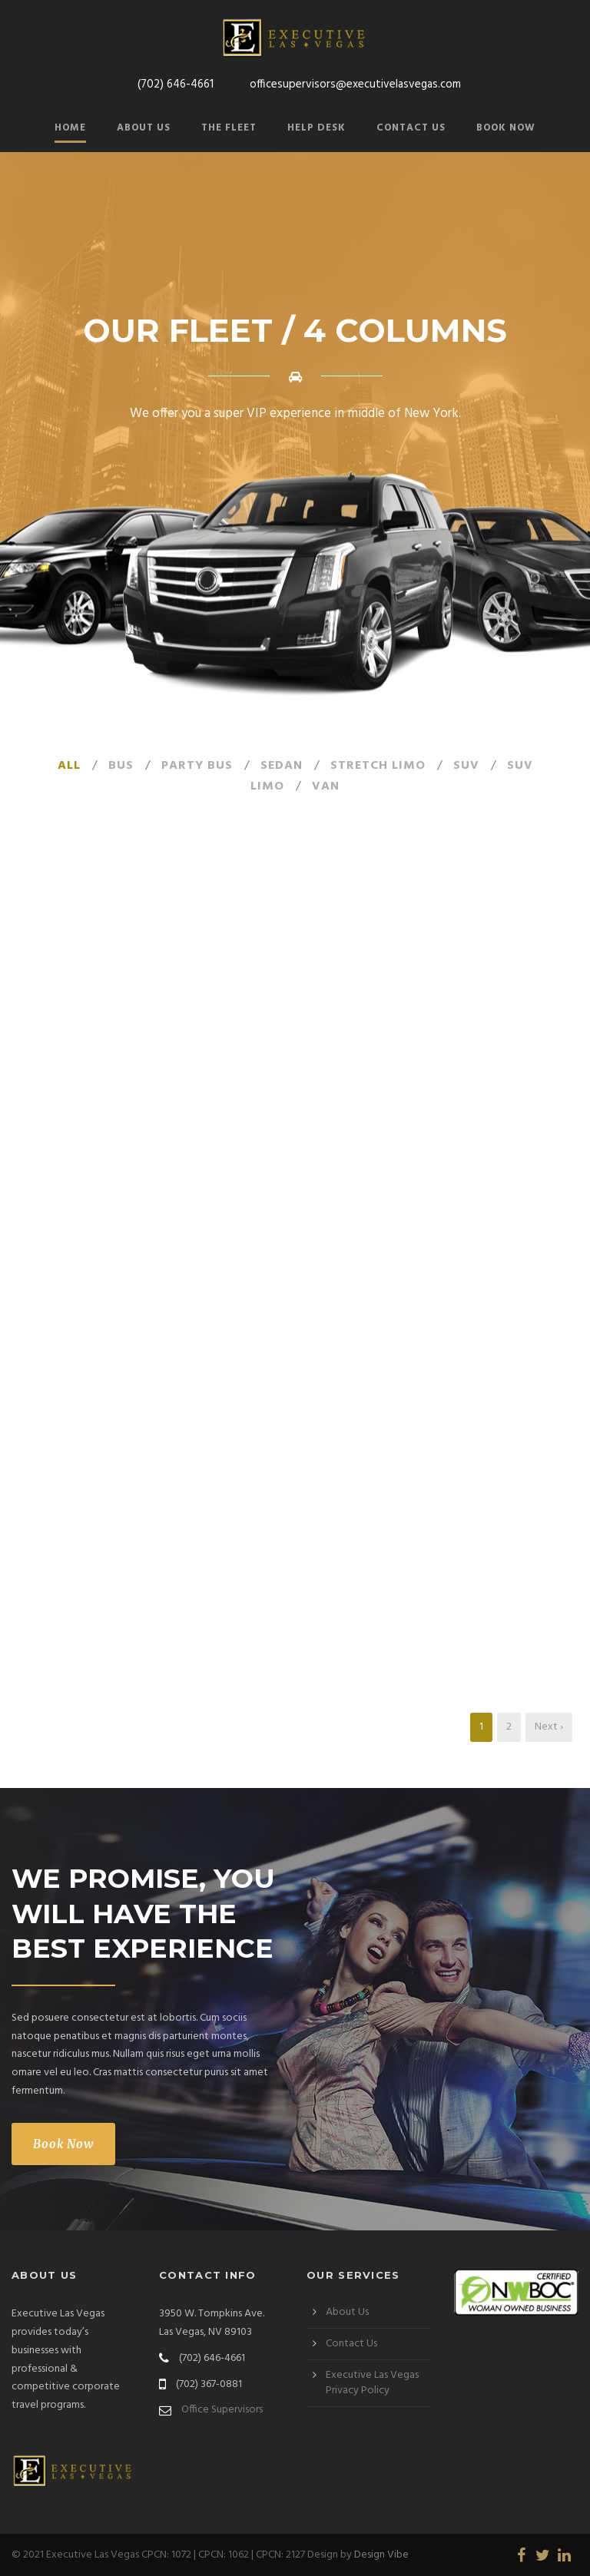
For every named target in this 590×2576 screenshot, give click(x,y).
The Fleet (229, 128)
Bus (121, 766)
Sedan (281, 766)
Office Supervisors (222, 2410)
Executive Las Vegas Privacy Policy (372, 2382)
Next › (549, 1727)
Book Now (505, 128)
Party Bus (197, 766)
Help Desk (316, 128)
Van (326, 786)
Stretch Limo (378, 766)
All (69, 766)
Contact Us (411, 128)
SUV (466, 766)
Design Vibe (381, 2555)
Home (70, 128)
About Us (144, 128)
